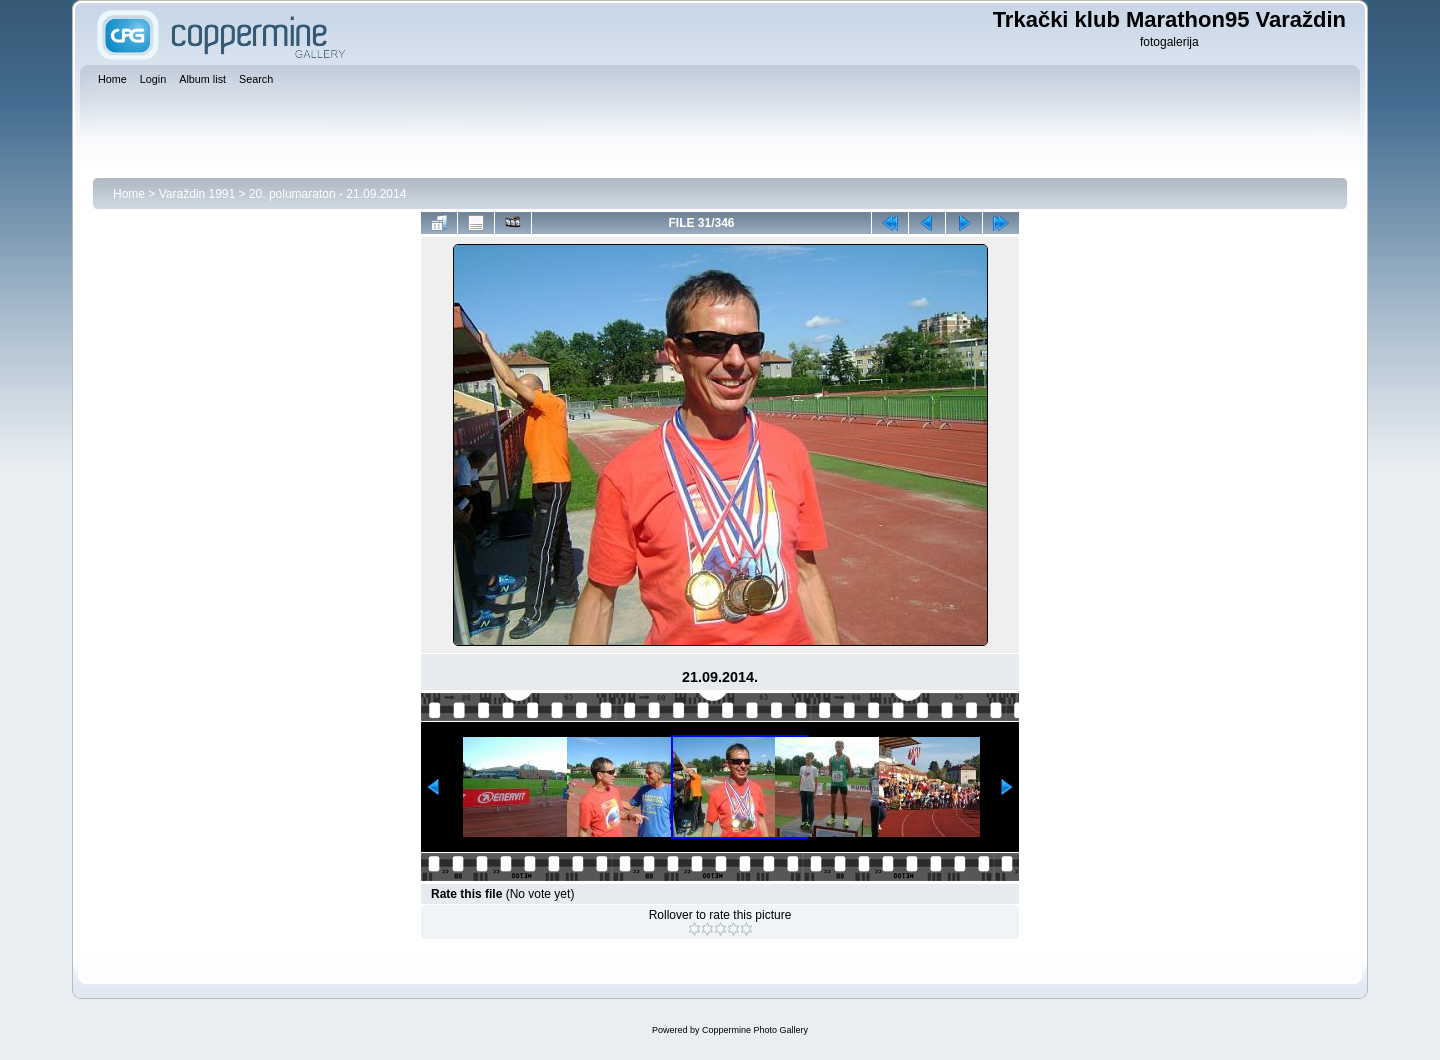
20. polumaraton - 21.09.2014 (327, 194)
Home (129, 194)
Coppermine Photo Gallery (755, 1030)
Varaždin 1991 (197, 194)
